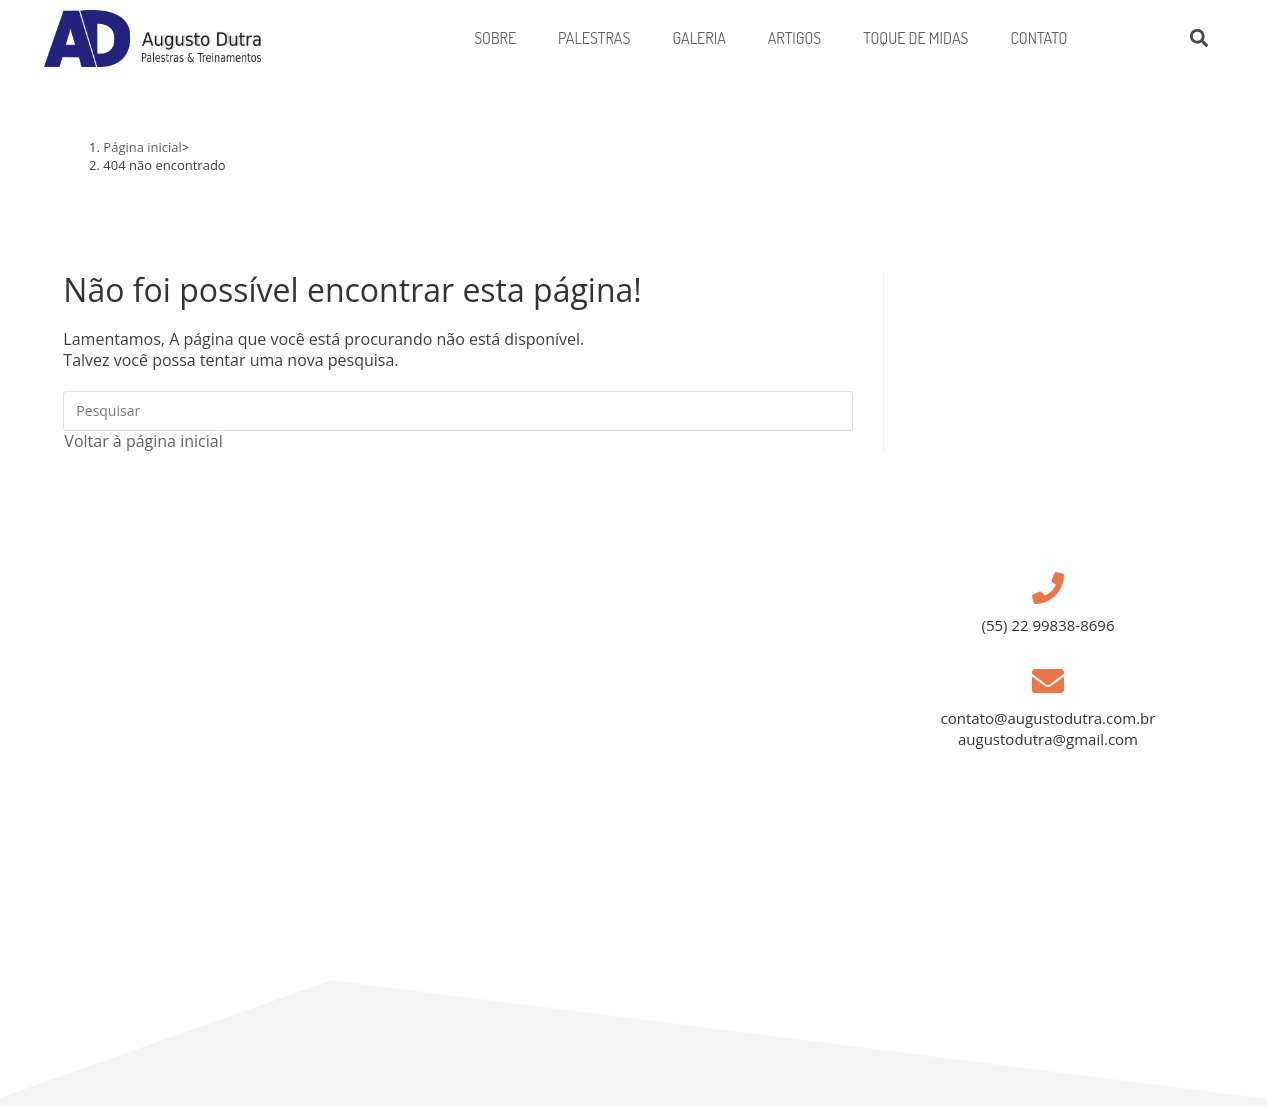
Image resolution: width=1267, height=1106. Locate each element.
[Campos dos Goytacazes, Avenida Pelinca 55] (488, 803)
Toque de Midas (915, 38)
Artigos (794, 38)
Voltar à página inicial (143, 441)
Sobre (495, 38)
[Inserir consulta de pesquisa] (458, 411)
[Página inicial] (142, 147)
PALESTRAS (594, 38)
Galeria (698, 38)
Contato (1038, 38)
